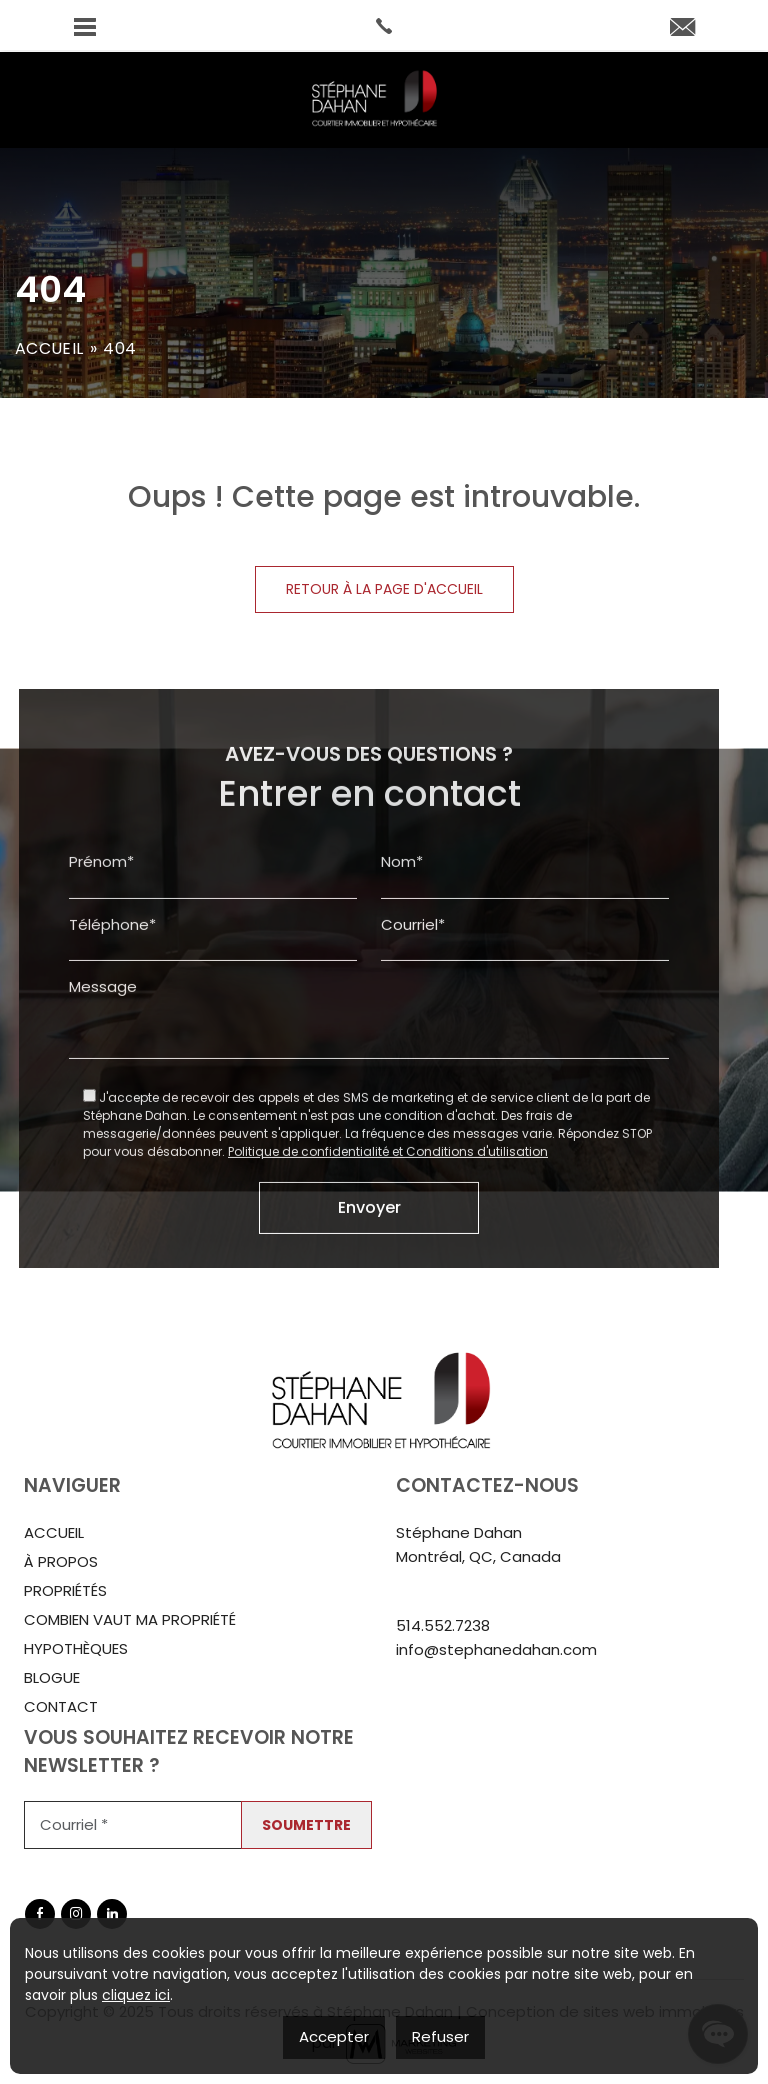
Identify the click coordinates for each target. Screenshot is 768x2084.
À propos (61, 1561)
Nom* (402, 923)
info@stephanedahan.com (496, 1649)
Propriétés (65, 1590)
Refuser (440, 2036)
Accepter (334, 2036)
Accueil (49, 348)
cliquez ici (136, 1995)
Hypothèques (76, 1648)
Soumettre (306, 1825)
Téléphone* (112, 985)
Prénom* (101, 923)
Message (103, 1048)
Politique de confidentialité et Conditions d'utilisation (388, 1212)
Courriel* (413, 985)
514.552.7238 (443, 1625)
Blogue (52, 1677)
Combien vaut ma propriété (130, 1619)
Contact (61, 1706)
